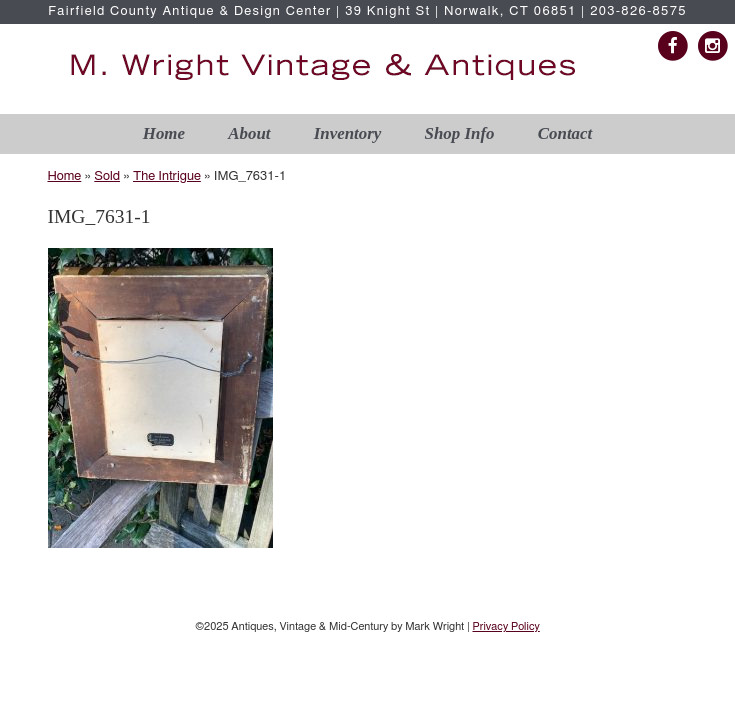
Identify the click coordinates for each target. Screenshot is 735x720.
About (249, 133)
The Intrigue (167, 176)
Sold (107, 176)
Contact (565, 133)
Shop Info (460, 133)
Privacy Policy (505, 626)
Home (164, 133)
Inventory (348, 133)
